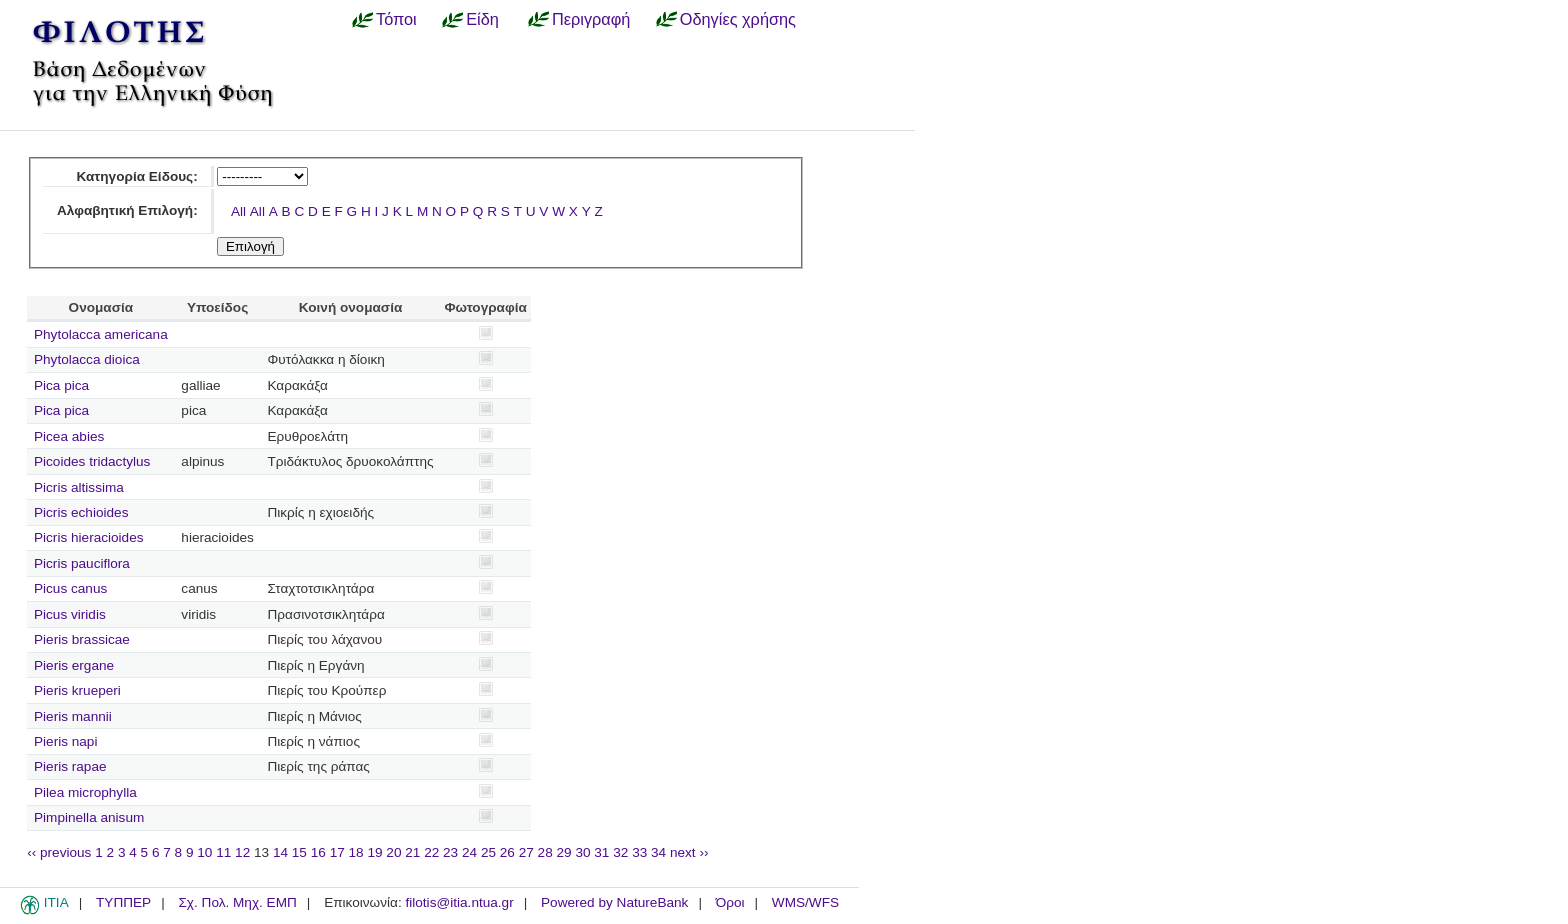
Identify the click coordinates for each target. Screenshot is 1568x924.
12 (242, 852)
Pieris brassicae (82, 639)
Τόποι (396, 19)
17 (337, 852)
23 (450, 852)
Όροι (730, 902)
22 (431, 852)
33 (639, 852)
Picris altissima (79, 487)
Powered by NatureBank (614, 902)
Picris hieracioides (89, 537)
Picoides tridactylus (92, 461)
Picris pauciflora (82, 563)
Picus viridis (70, 614)
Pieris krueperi (77, 690)
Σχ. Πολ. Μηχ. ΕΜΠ (237, 902)
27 (526, 852)
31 (601, 852)
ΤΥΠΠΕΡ (123, 902)
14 (280, 852)
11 (223, 852)
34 (658, 852)
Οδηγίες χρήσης (738, 19)
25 (488, 852)
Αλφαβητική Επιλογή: (127, 210)
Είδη (482, 19)
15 (299, 852)
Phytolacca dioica (87, 359)
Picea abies (69, 436)
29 (564, 852)
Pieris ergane (74, 665)
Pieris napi (65, 741)
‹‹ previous (59, 852)
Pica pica (61, 385)
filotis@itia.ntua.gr (459, 902)
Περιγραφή (591, 19)
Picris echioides (81, 512)
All (238, 211)
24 (469, 852)
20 (393, 852)
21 (412, 852)
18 (356, 852)
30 (582, 852)
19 (374, 852)
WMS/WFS (805, 902)
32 (620, 852)
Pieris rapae (70, 766)
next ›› (689, 852)
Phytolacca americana (101, 334)
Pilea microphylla (85, 792)
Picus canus (70, 588)
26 (507, 852)
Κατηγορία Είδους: (136, 176)
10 (204, 852)
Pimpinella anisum (89, 817)
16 (318, 852)
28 (545, 852)
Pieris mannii (73, 716)
